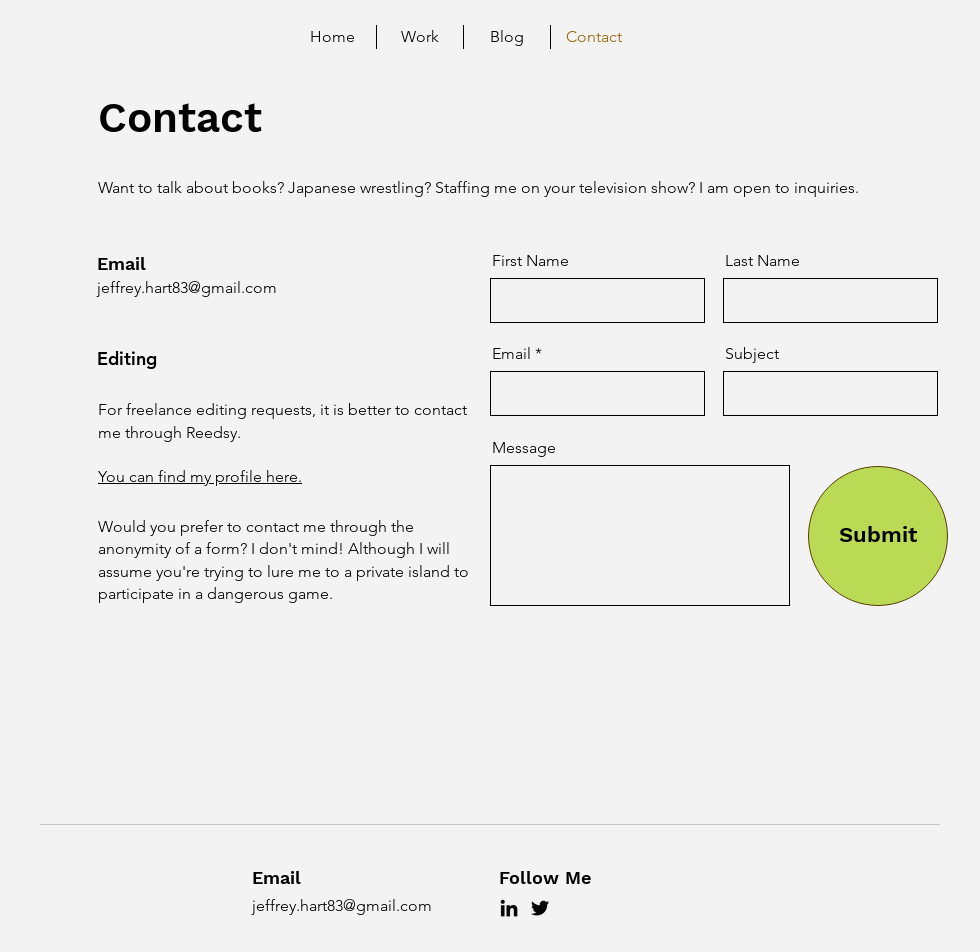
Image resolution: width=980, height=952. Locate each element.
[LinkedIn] (509, 908)
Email (511, 354)
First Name (530, 261)
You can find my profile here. (200, 476)
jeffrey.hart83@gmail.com (187, 287)
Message (524, 448)
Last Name (762, 261)
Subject (752, 354)
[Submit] (878, 536)
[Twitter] (540, 908)
